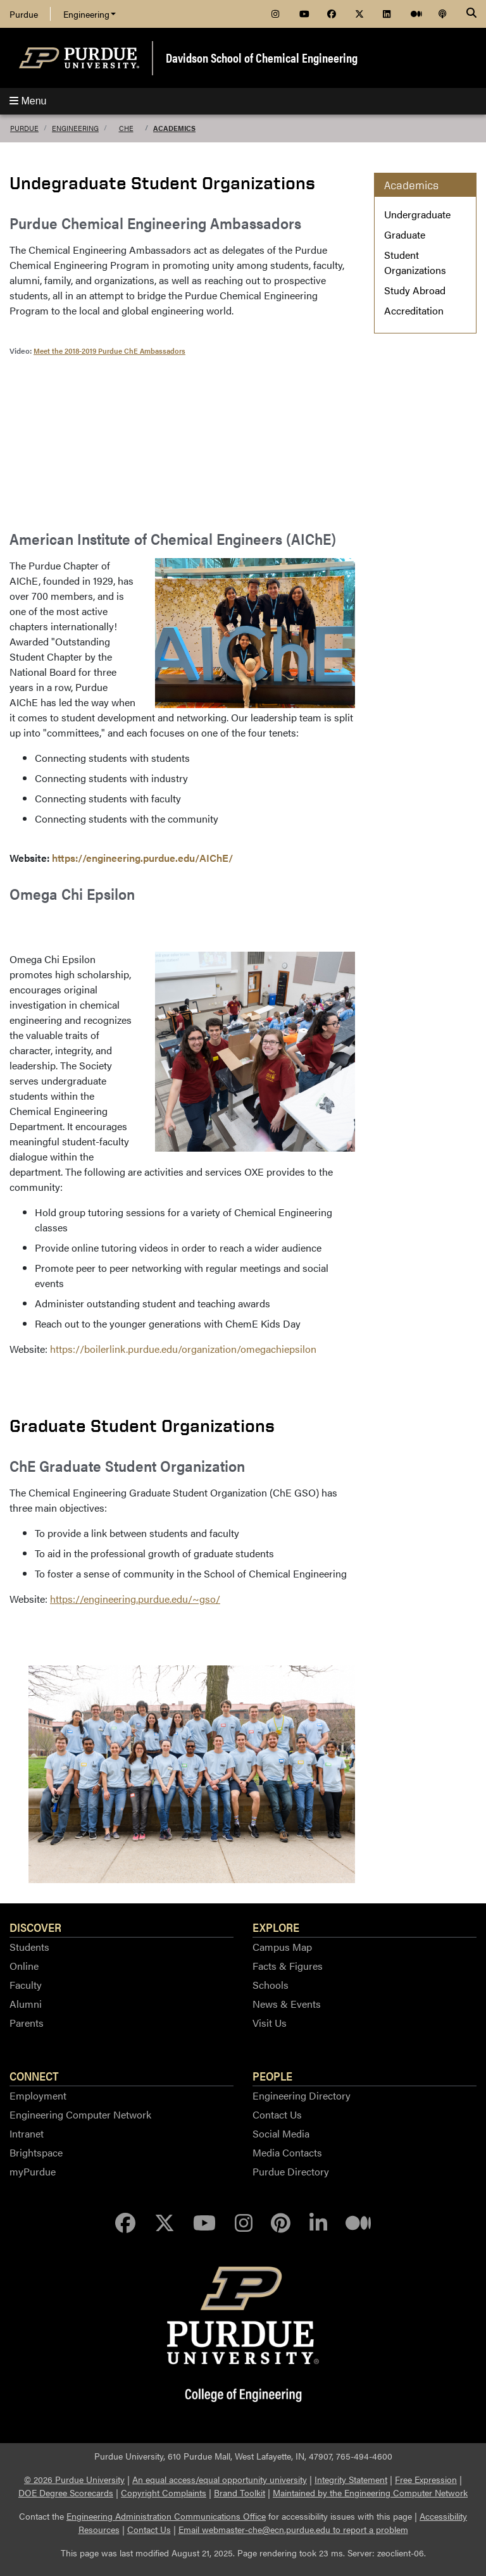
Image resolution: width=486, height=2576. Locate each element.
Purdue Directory (290, 2171)
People (272, 2075)
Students (29, 1946)
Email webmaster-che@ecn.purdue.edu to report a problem (293, 2529)
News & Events (286, 2003)
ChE (126, 128)
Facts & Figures (287, 1965)
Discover (35, 1927)
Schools (270, 1984)
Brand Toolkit (239, 2492)
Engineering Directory (301, 2095)
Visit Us (269, 2022)
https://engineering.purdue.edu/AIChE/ (142, 857)
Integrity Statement (351, 2479)
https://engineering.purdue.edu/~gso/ (135, 1598)
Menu (27, 101)
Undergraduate (417, 214)
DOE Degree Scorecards (65, 2492)
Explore (275, 1927)
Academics (174, 128)
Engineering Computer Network (80, 2114)
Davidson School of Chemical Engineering (262, 57)
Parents (26, 2022)
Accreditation (414, 310)
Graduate (404, 234)
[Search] (471, 14)
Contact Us (277, 2114)
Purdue (23, 14)
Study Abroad (415, 290)
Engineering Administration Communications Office (166, 2516)
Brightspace (36, 2152)
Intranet (26, 2133)
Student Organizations (415, 262)
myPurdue (32, 2171)
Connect (34, 2075)
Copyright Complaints (163, 2492)
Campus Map (282, 1946)
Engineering (89, 14)
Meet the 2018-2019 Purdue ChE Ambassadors (109, 350)
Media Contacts (287, 2152)
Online (24, 1965)
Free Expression (426, 2479)
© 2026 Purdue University (74, 2479)
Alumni (25, 2003)
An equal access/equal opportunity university (219, 2479)
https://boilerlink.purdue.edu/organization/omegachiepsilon (183, 1348)
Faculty (25, 1984)
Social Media (280, 2133)
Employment (37, 2095)
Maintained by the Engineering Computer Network (370, 2492)
